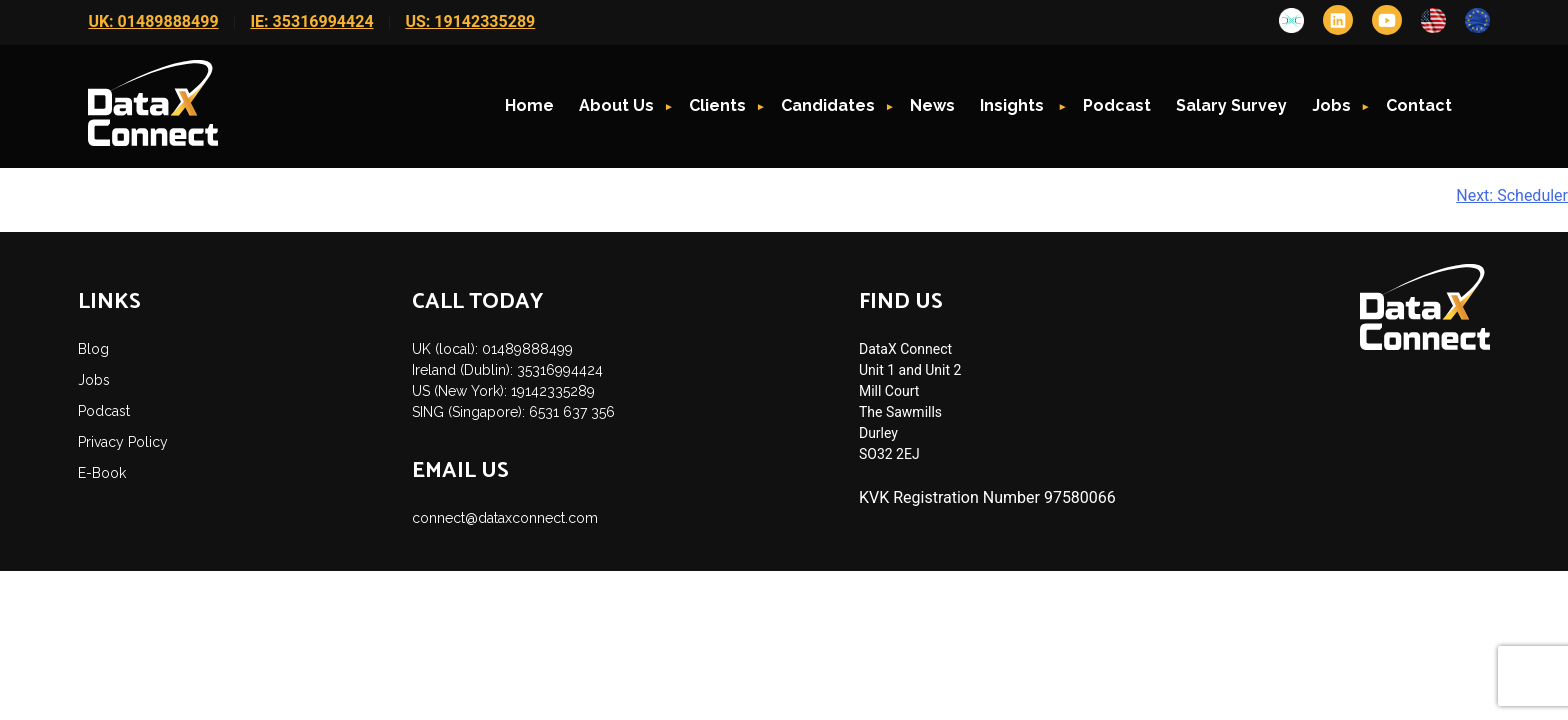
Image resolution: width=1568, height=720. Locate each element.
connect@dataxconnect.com (505, 518)
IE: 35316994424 (311, 21)
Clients (717, 105)
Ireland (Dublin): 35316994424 (507, 370)
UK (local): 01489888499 (492, 349)
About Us (616, 105)
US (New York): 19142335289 (503, 391)
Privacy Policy (123, 442)
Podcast (1117, 105)
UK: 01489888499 (153, 21)
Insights (1014, 105)
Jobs (1331, 105)
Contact (1419, 105)
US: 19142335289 (470, 21)
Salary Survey (1231, 105)
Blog (93, 349)
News (932, 105)
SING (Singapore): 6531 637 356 (513, 412)
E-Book (102, 473)
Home (529, 105)
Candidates (828, 105)
